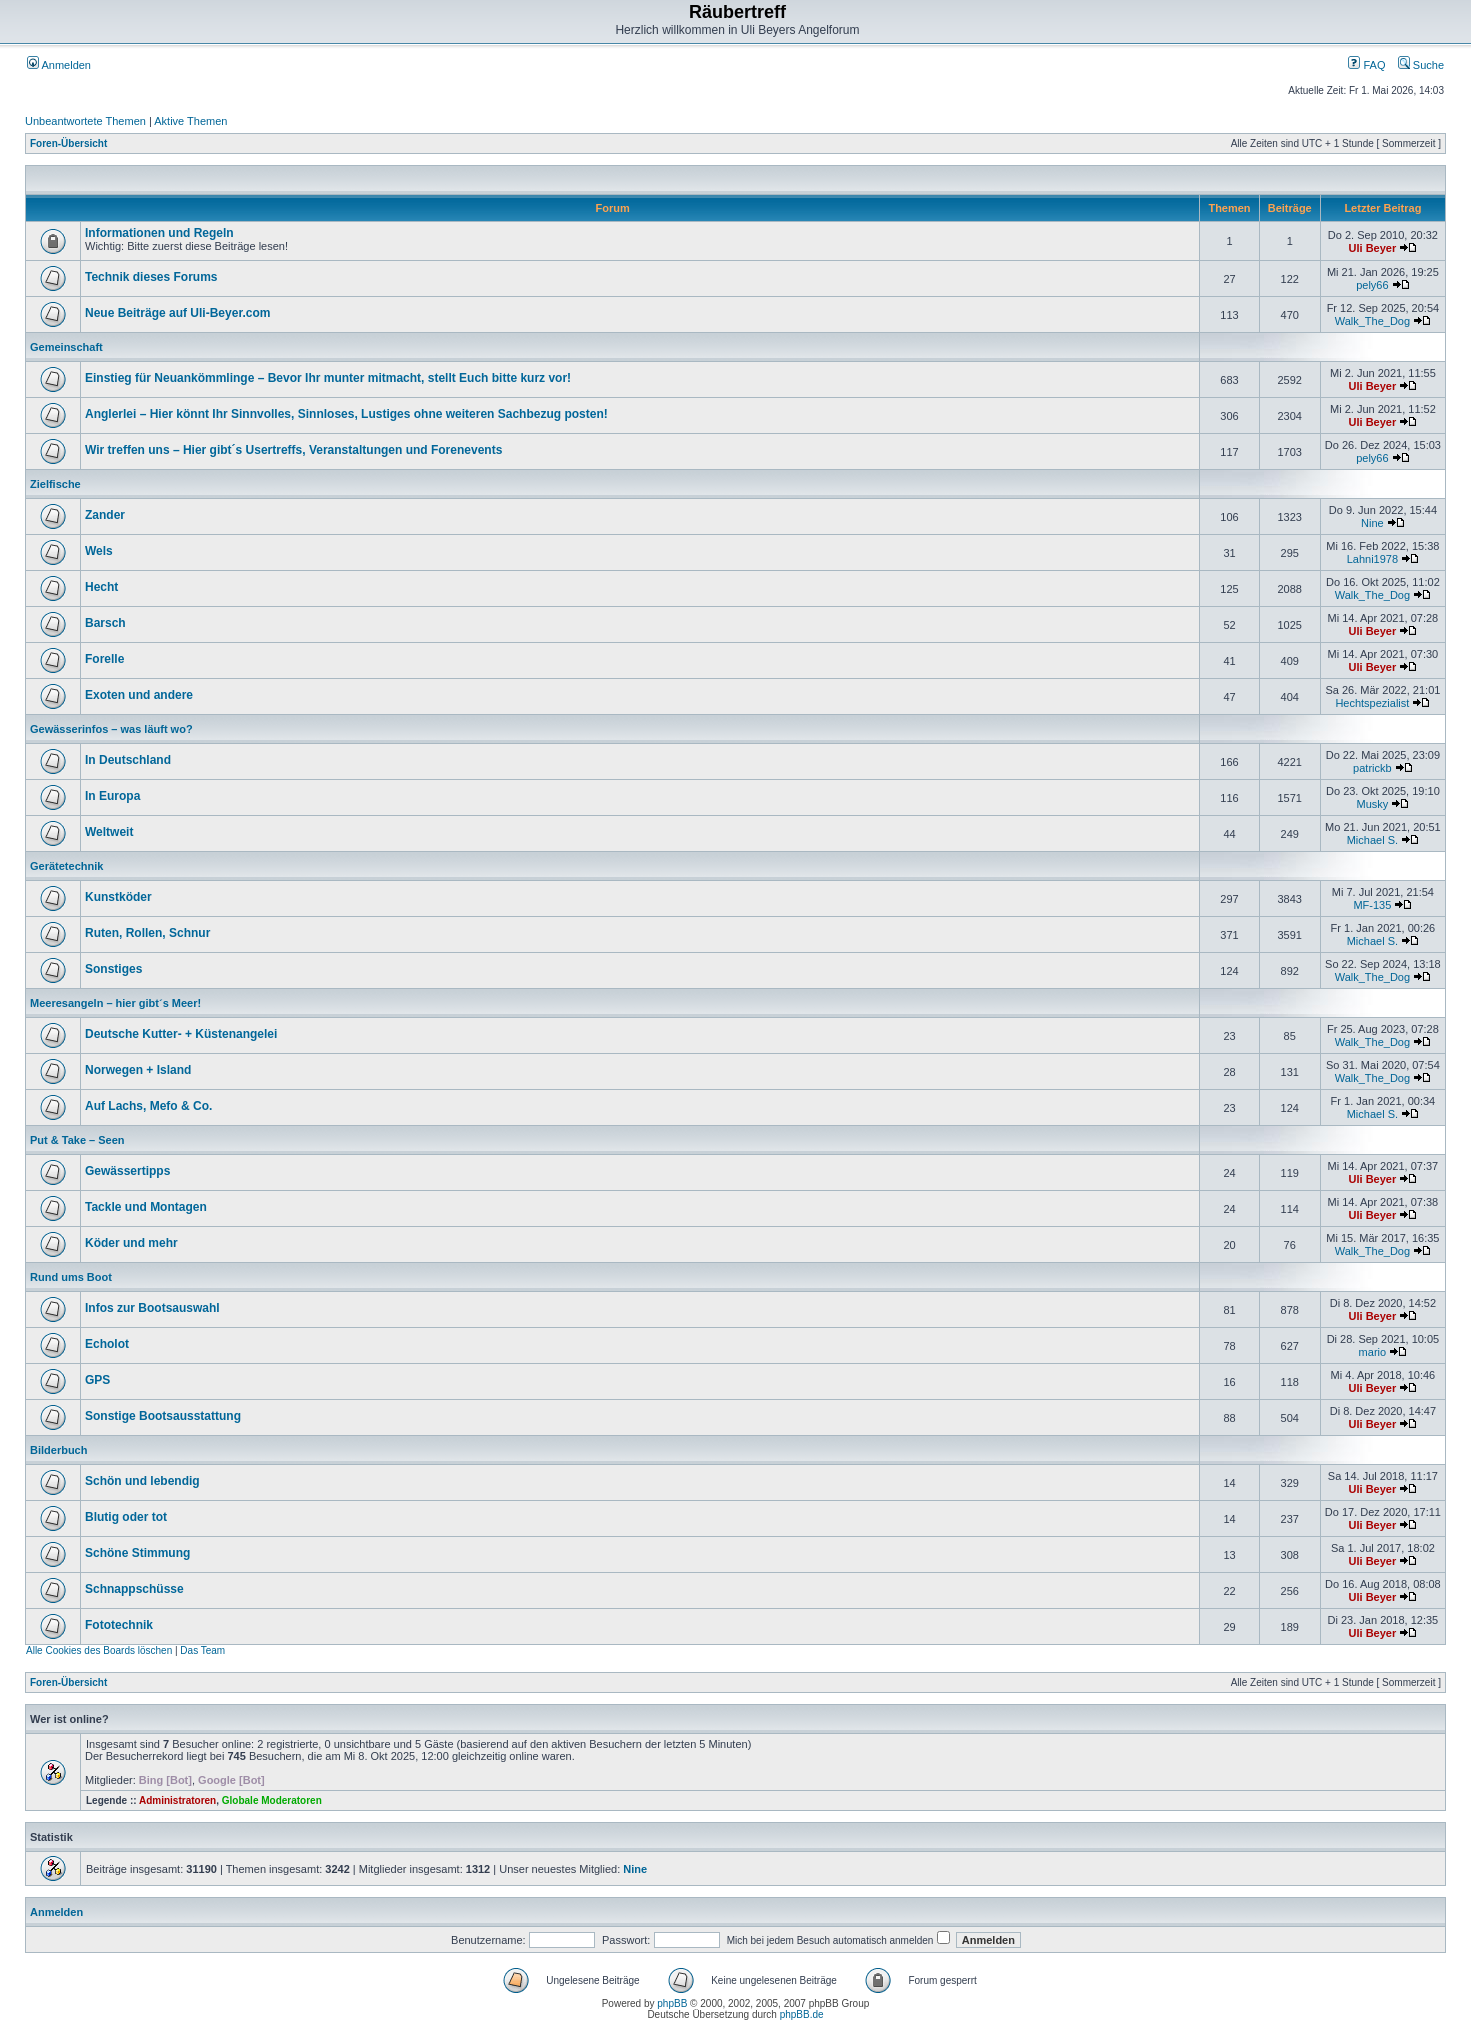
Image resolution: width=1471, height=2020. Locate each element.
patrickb (1372, 768)
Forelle (104, 659)
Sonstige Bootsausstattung (163, 1416)
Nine (1372, 523)
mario (1373, 1352)
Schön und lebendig (142, 1481)
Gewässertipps (127, 1171)
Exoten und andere (139, 695)
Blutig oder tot (126, 1517)
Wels (99, 551)
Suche (1421, 65)
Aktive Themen (190, 121)
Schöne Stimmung (137, 1553)
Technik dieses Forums (151, 277)
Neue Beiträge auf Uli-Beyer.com (177, 313)
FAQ (1366, 65)
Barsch (105, 623)
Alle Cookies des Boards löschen (99, 1650)
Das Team (202, 1650)
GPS (97, 1380)
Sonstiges (113, 969)
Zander (105, 515)
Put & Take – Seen (77, 1140)
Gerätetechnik (66, 866)
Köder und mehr (131, 1243)
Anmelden (59, 65)
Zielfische (55, 484)
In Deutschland (128, 760)
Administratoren (177, 1800)
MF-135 (1372, 905)
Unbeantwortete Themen (85, 121)
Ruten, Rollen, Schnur (147, 933)
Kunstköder (118, 897)
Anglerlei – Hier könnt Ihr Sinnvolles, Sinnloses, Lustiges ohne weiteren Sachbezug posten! (346, 414)
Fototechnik (119, 1625)
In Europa (112, 796)
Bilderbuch (58, 1450)
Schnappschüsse (134, 1589)
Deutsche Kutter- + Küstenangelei (181, 1034)
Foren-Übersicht (68, 143)
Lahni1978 (1372, 559)
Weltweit (109, 832)
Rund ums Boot (71, 1277)
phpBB (672, 2003)
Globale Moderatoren (272, 1800)
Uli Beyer (1373, 248)
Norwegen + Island (138, 1070)
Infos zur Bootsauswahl (152, 1308)
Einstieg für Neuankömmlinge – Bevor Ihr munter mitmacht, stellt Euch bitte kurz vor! (328, 378)
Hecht (101, 587)
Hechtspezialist (1372, 703)
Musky (1372, 804)
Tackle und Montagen (146, 1207)
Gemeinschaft (66, 347)
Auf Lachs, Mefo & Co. (148, 1106)
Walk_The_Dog (1372, 321)
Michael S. (1372, 840)
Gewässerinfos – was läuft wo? (111, 729)
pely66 (1372, 285)
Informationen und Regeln (159, 233)
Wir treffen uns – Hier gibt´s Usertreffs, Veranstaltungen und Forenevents (293, 450)
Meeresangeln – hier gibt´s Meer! (115, 1003)
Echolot (107, 1344)
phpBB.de (802, 2014)
